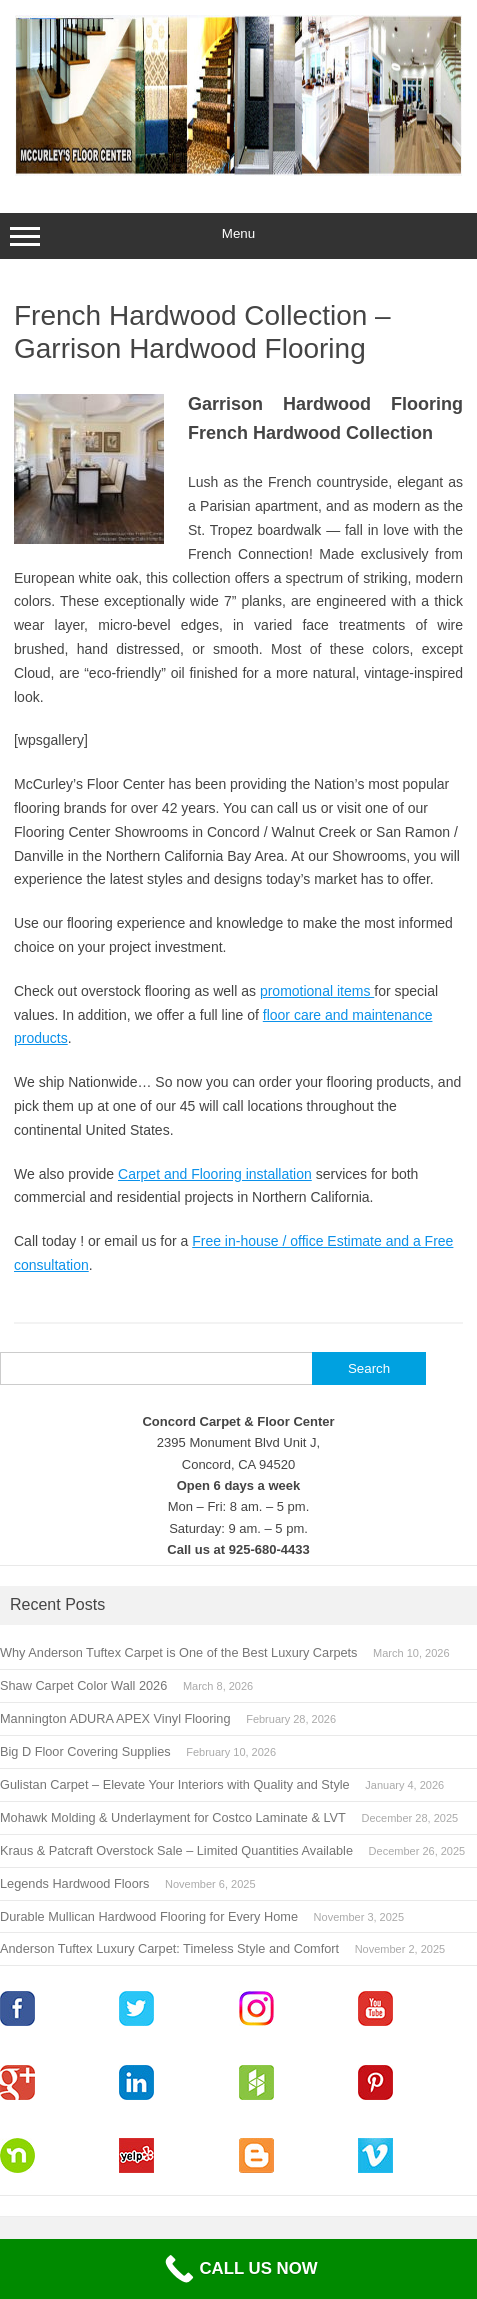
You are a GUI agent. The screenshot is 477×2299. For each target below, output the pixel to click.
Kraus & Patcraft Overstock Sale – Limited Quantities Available (176, 1850)
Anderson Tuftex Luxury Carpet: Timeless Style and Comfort (169, 1948)
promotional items (317, 991)
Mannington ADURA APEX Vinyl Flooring (115, 1718)
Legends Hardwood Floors (74, 1883)
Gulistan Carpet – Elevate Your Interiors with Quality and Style (175, 1784)
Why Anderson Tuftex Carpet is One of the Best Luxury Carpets (178, 1652)
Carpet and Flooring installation (215, 1174)
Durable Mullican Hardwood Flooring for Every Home (149, 1916)
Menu (238, 236)
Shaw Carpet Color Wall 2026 (83, 1685)
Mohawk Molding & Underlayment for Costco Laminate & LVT (173, 1817)
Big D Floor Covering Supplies (85, 1751)
